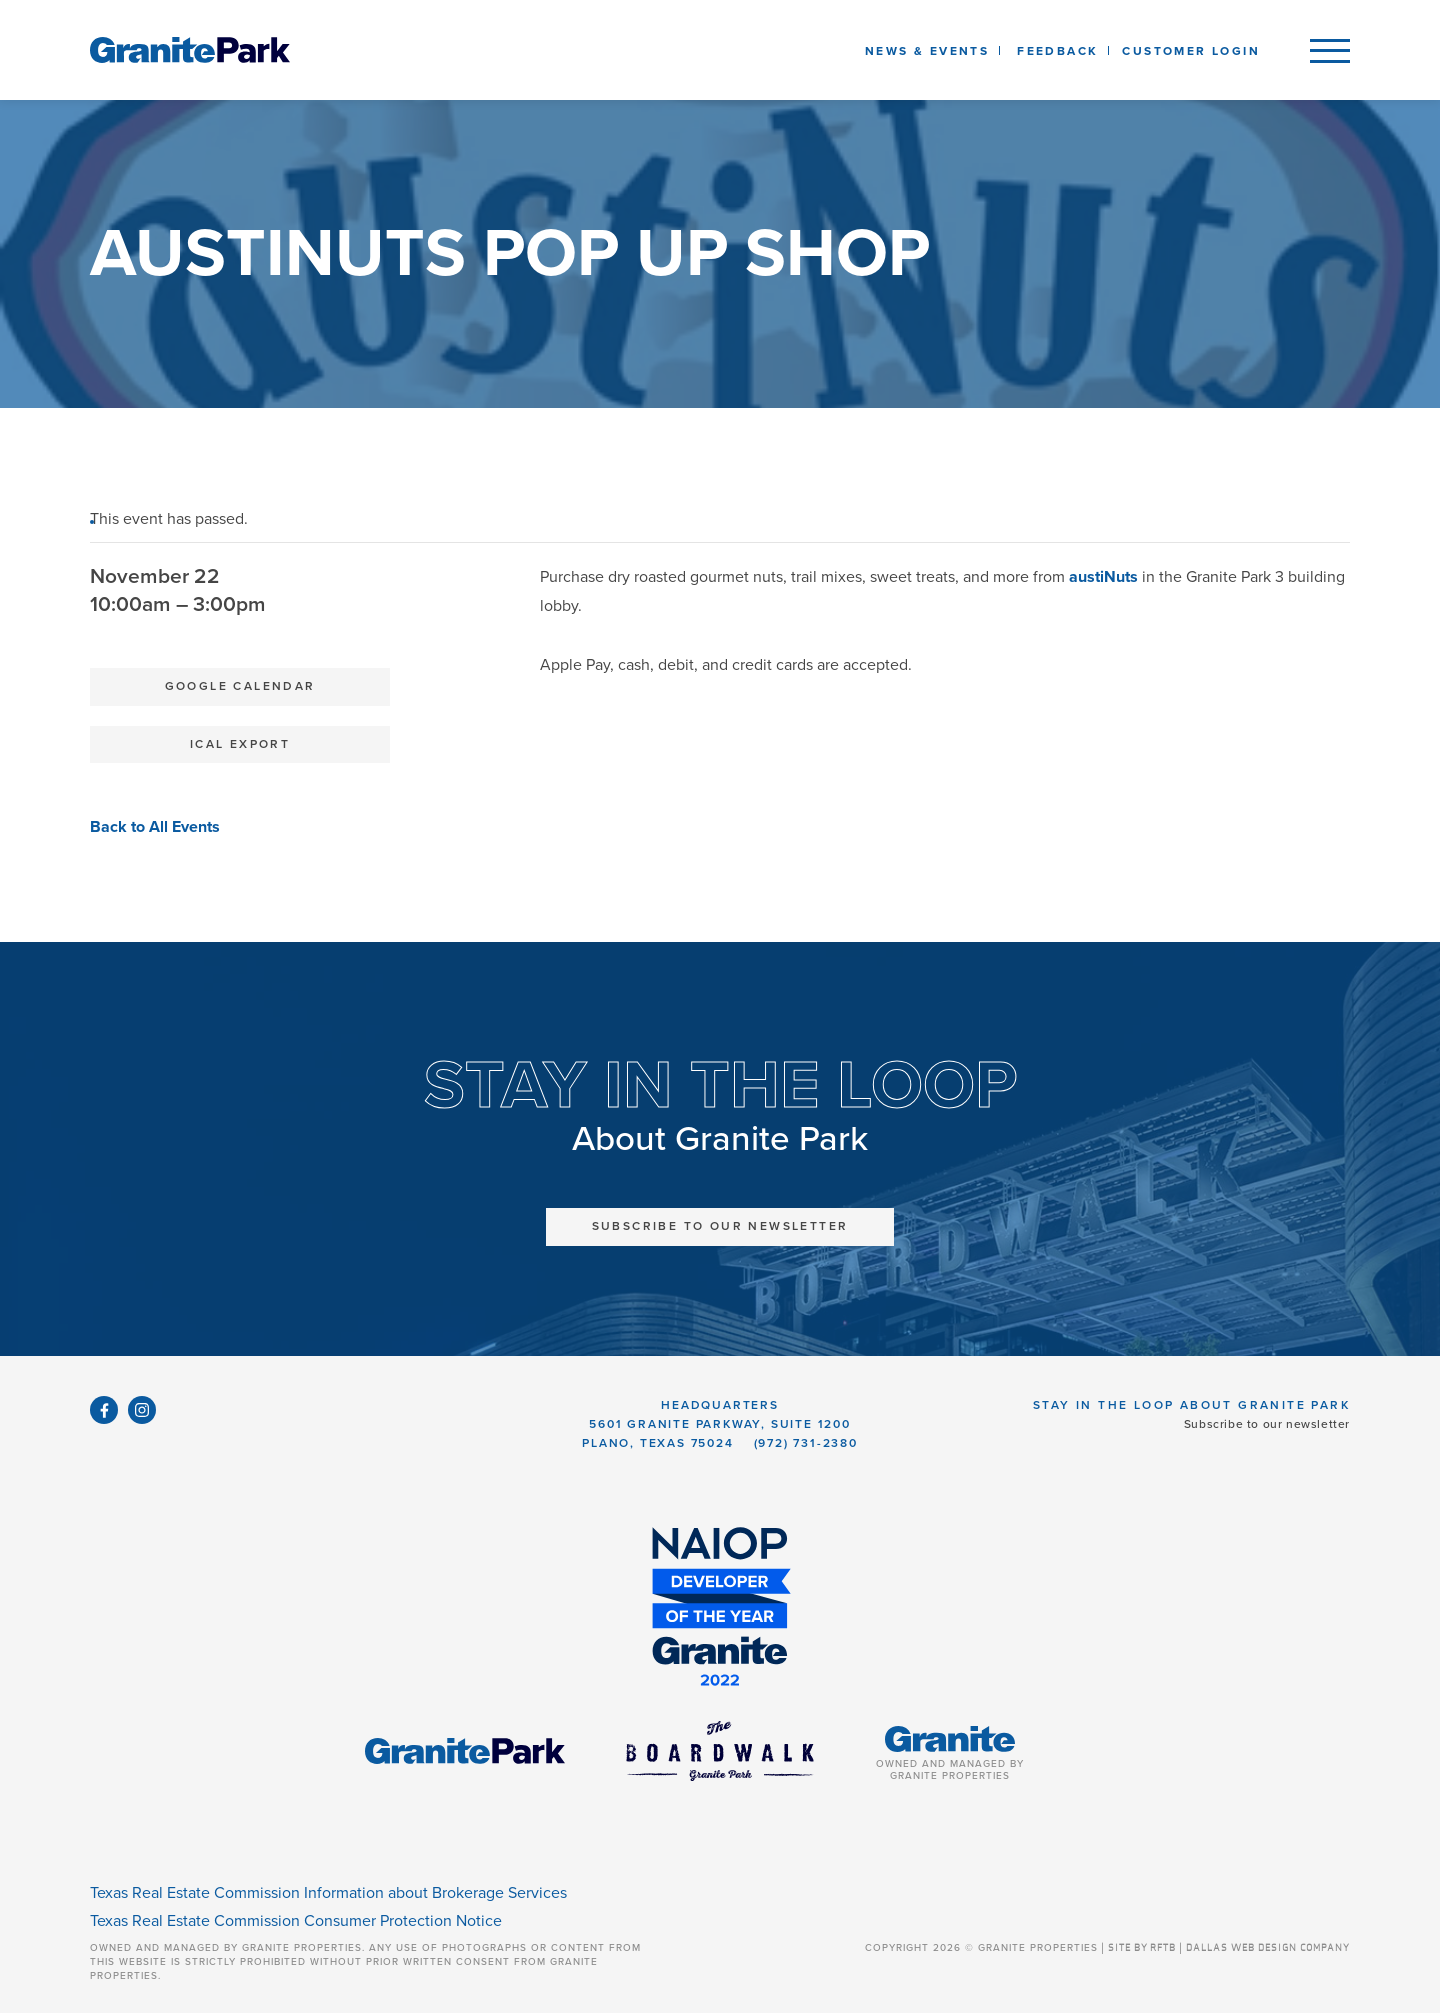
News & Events (931, 51)
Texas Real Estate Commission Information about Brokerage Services (328, 1893)
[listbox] (1057, 50)
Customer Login (1191, 51)
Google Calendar (240, 686)
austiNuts (1103, 577)
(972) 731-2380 (806, 1443)
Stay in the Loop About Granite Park (1191, 1405)
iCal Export (240, 744)
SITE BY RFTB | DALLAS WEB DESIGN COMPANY (1229, 1948)
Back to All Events (155, 827)
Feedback (1057, 51)
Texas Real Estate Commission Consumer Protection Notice (296, 1921)
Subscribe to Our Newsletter (720, 1226)
